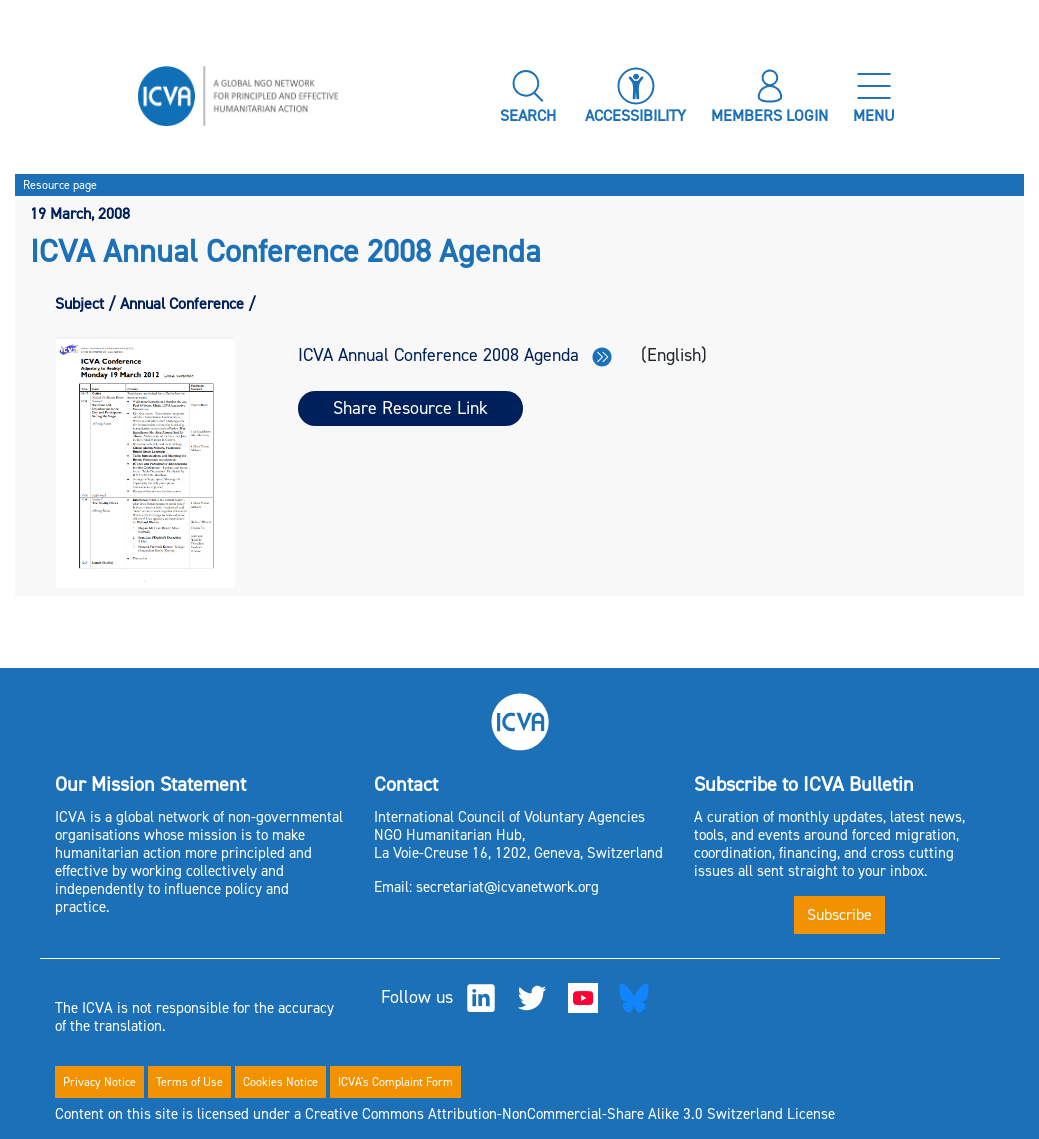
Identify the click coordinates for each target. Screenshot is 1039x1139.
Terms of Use (189, 1082)
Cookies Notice (280, 1082)
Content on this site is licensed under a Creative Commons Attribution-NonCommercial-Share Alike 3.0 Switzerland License (445, 1114)
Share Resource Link (410, 408)
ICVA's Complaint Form (395, 1082)
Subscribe (839, 914)
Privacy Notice (99, 1082)
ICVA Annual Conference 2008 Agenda (455, 355)
